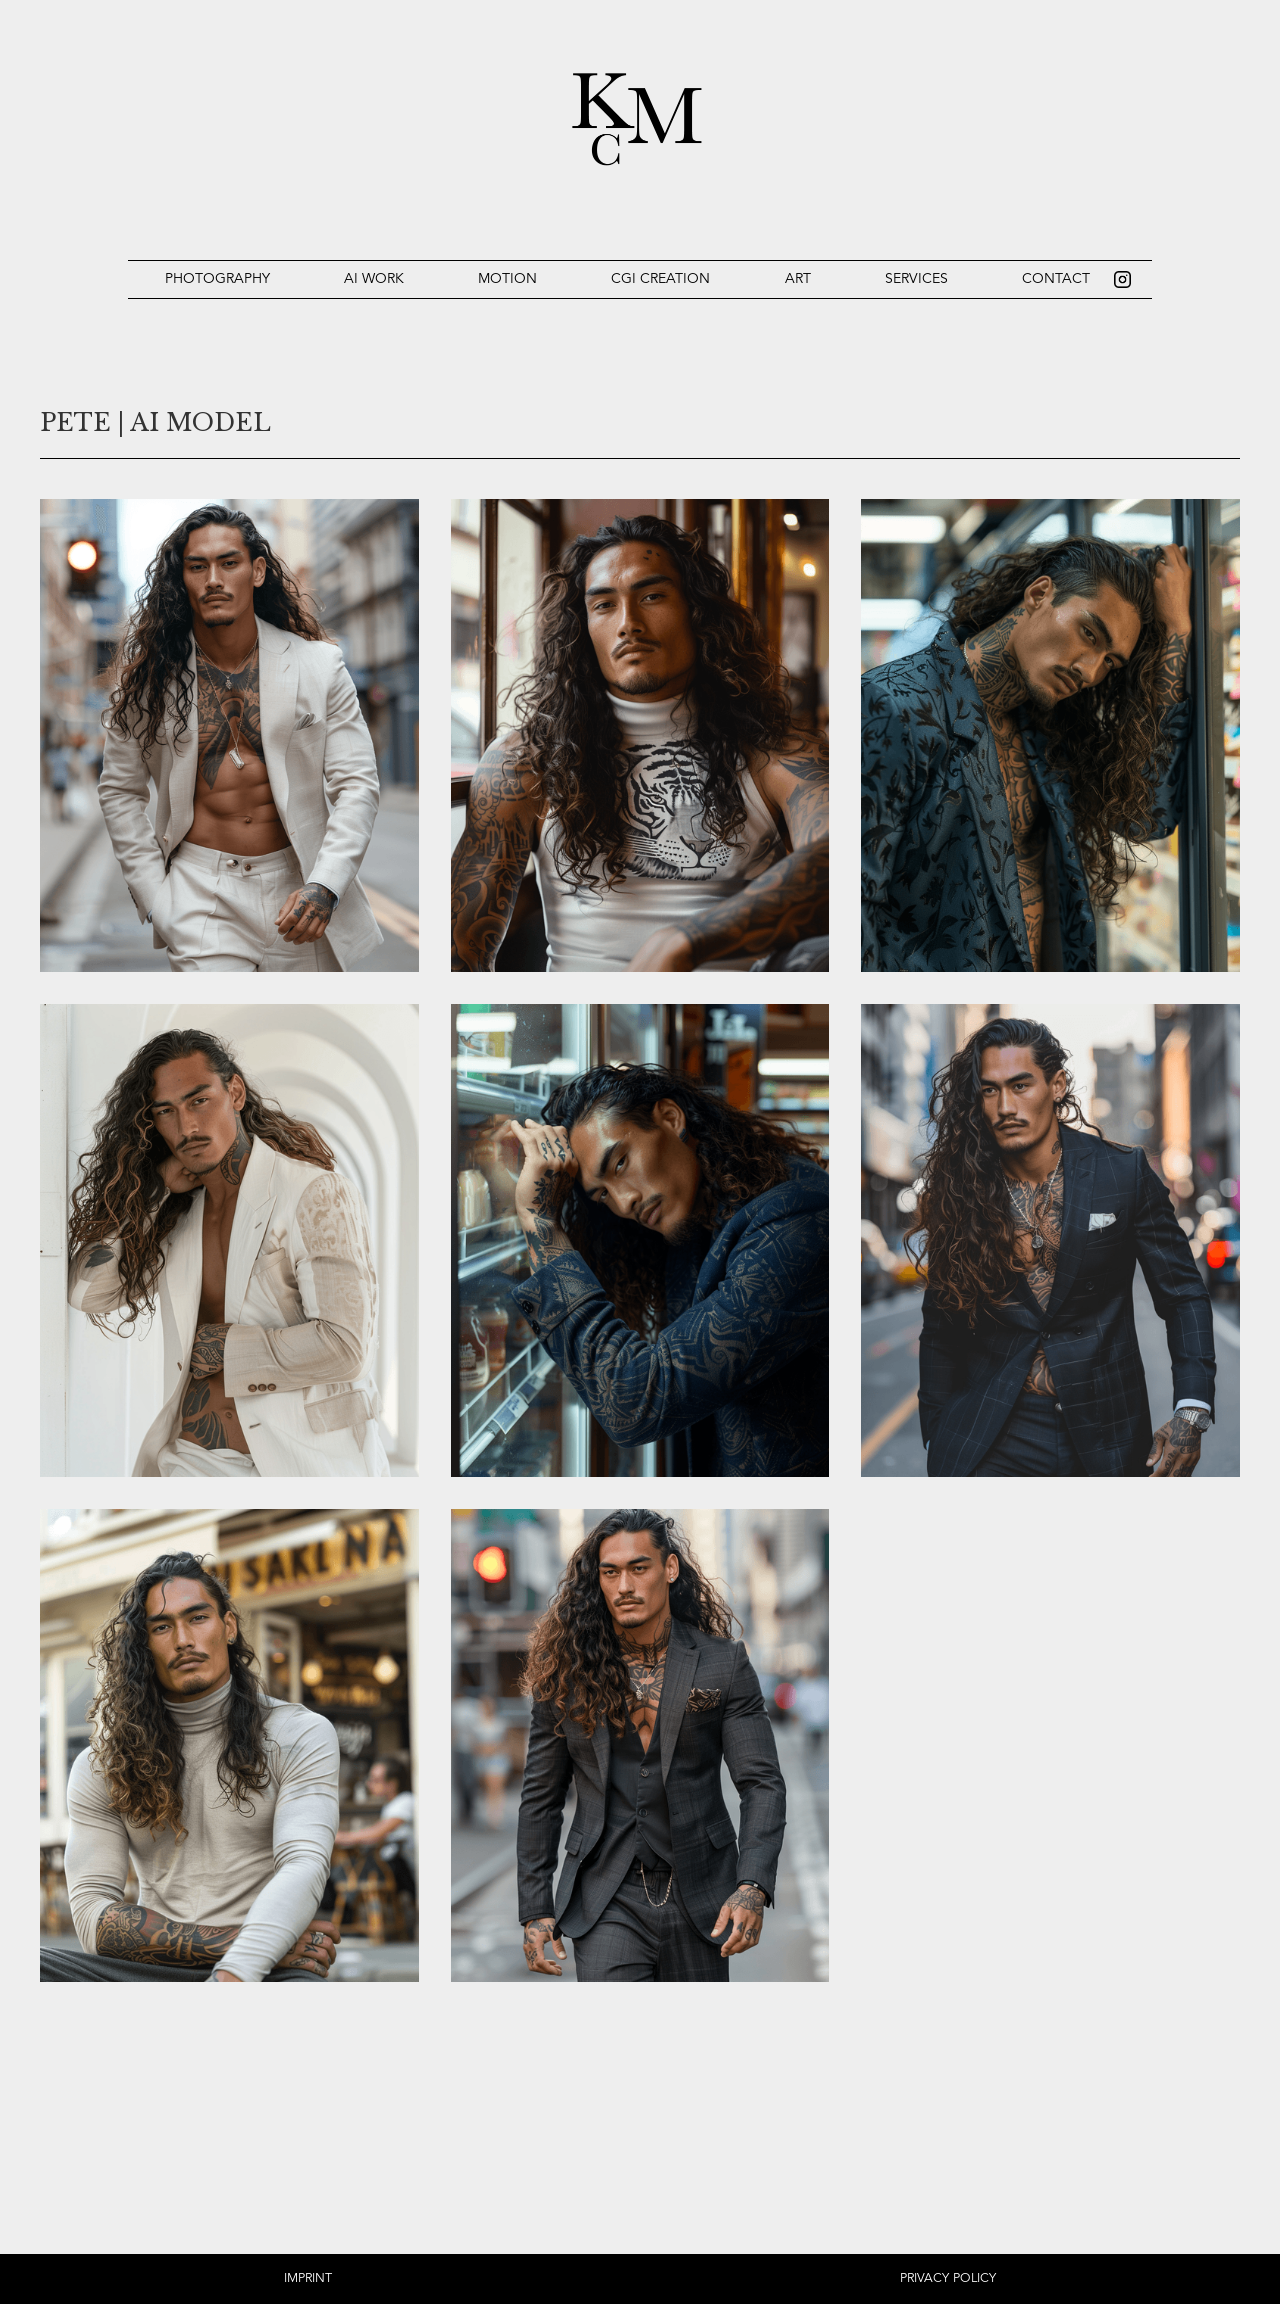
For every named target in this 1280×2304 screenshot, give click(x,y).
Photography (217, 279)
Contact (1056, 279)
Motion (507, 279)
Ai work (374, 279)
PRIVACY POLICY (948, 2278)
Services (916, 279)
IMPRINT (308, 2278)
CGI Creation (660, 279)
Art (798, 279)
